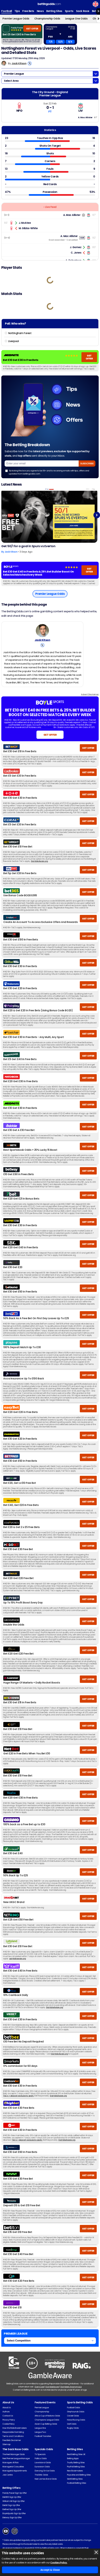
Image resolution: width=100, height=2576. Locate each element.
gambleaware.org (17, 1958)
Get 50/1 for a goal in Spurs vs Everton (28, 546)
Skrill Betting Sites (75, 2478)
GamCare (39, 2386)
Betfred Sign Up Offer (11, 2509)
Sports (69, 11)
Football (6, 11)
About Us (6, 2407)
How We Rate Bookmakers (14, 2428)
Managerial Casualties (13, 2466)
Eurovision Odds (42, 2466)
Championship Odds (47, 18)
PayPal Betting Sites (76, 2466)
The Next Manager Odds (13, 2454)
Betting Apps (73, 2458)
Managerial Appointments (14, 2470)
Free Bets (28, 11)
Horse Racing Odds (76, 2419)
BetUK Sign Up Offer (11, 2505)
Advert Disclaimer (90, 694)
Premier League (42, 2407)
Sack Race (82, 11)
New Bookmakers (75, 2470)
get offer (32, 28)
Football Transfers (43, 2436)
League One (40, 2428)
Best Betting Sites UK (76, 2454)
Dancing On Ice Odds (45, 2470)
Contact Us (7, 2415)
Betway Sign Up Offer (12, 2517)
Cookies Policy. (58, 2562)
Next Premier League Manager (16, 2458)
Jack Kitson (18, 63)
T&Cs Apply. (47, 727)
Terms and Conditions (12, 2436)
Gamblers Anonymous (71, 2386)
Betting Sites (54, 11)
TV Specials (40, 2454)
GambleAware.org (39, 861)
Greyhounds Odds (75, 2411)
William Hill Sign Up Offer (13, 2501)
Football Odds (73, 2407)
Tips (17, 11)
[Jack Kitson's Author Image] (42, 630)
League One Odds (76, 18)
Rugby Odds (73, 2428)
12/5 (60, 41)
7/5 (51, 41)
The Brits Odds (41, 2474)
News (40, 11)
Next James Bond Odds (46, 2478)
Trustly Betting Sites (76, 2462)
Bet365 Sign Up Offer (11, 2497)
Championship (42, 2411)
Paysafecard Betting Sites (79, 2474)
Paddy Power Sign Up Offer (14, 2493)
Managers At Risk (10, 2462)
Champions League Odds (47, 2419)
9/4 (70, 41)
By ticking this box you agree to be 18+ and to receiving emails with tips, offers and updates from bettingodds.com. (47, 472)
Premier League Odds (15, 18)
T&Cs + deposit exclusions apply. (18, 2095)
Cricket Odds (73, 2415)
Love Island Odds (43, 2462)
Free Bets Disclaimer (11, 2440)
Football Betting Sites (76, 2483)
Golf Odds (72, 2423)
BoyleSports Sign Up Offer (14, 2513)
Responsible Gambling (13, 2432)
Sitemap (6, 2444)
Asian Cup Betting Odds (46, 2423)
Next (96, 515)
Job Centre (7, 2474)
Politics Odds (41, 2458)
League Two (40, 2432)
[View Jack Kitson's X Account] (30, 63)
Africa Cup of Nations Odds (47, 2415)
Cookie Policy (8, 2423)
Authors (6, 2411)
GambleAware (52, 2386)
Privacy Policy (8, 2419)
